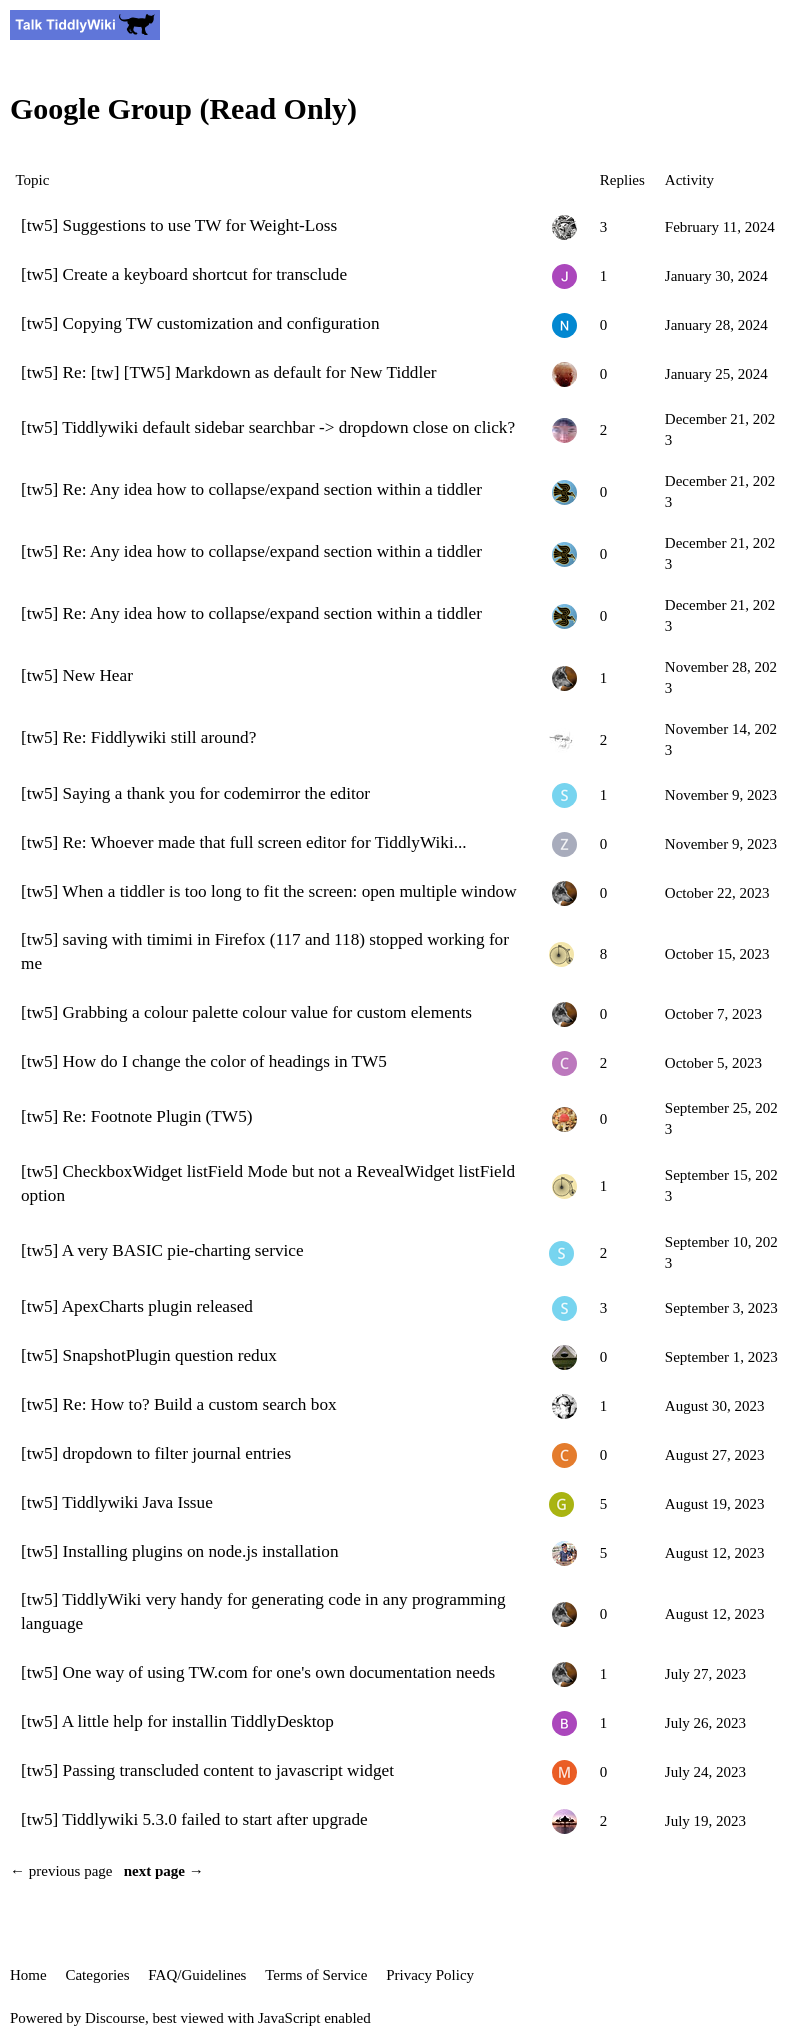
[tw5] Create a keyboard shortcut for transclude (184, 274)
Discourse (115, 2018)
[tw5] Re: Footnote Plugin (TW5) (136, 1116)
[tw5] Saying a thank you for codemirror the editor (195, 793)
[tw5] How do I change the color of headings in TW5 (204, 1061)
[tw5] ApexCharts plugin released (137, 1306)
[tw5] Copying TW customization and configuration (200, 323)
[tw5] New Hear (77, 675)
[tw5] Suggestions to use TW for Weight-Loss (179, 225)
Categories (97, 1975)
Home (28, 1975)
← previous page (61, 1871)
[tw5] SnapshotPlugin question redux (149, 1355)
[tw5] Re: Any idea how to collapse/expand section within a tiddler (251, 489)
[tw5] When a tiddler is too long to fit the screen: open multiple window (269, 891)
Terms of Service (316, 1975)
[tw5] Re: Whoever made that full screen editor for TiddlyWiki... (244, 842)
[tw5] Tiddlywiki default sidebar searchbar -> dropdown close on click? (268, 427)
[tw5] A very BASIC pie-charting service (162, 1250)
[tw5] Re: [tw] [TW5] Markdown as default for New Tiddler (229, 372)
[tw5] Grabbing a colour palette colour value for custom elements (246, 1012)
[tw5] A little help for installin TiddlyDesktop (177, 1721)
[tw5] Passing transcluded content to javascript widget (207, 1770)
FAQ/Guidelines (197, 1975)
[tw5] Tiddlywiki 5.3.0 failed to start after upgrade (194, 1819)
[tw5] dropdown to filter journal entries (156, 1453)
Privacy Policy (430, 1975)
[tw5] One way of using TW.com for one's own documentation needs (258, 1672)
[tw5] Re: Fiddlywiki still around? (138, 737)
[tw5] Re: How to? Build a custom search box (179, 1404)
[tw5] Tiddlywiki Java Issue (117, 1502)
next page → (164, 1871)
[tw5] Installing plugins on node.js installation (180, 1551)
